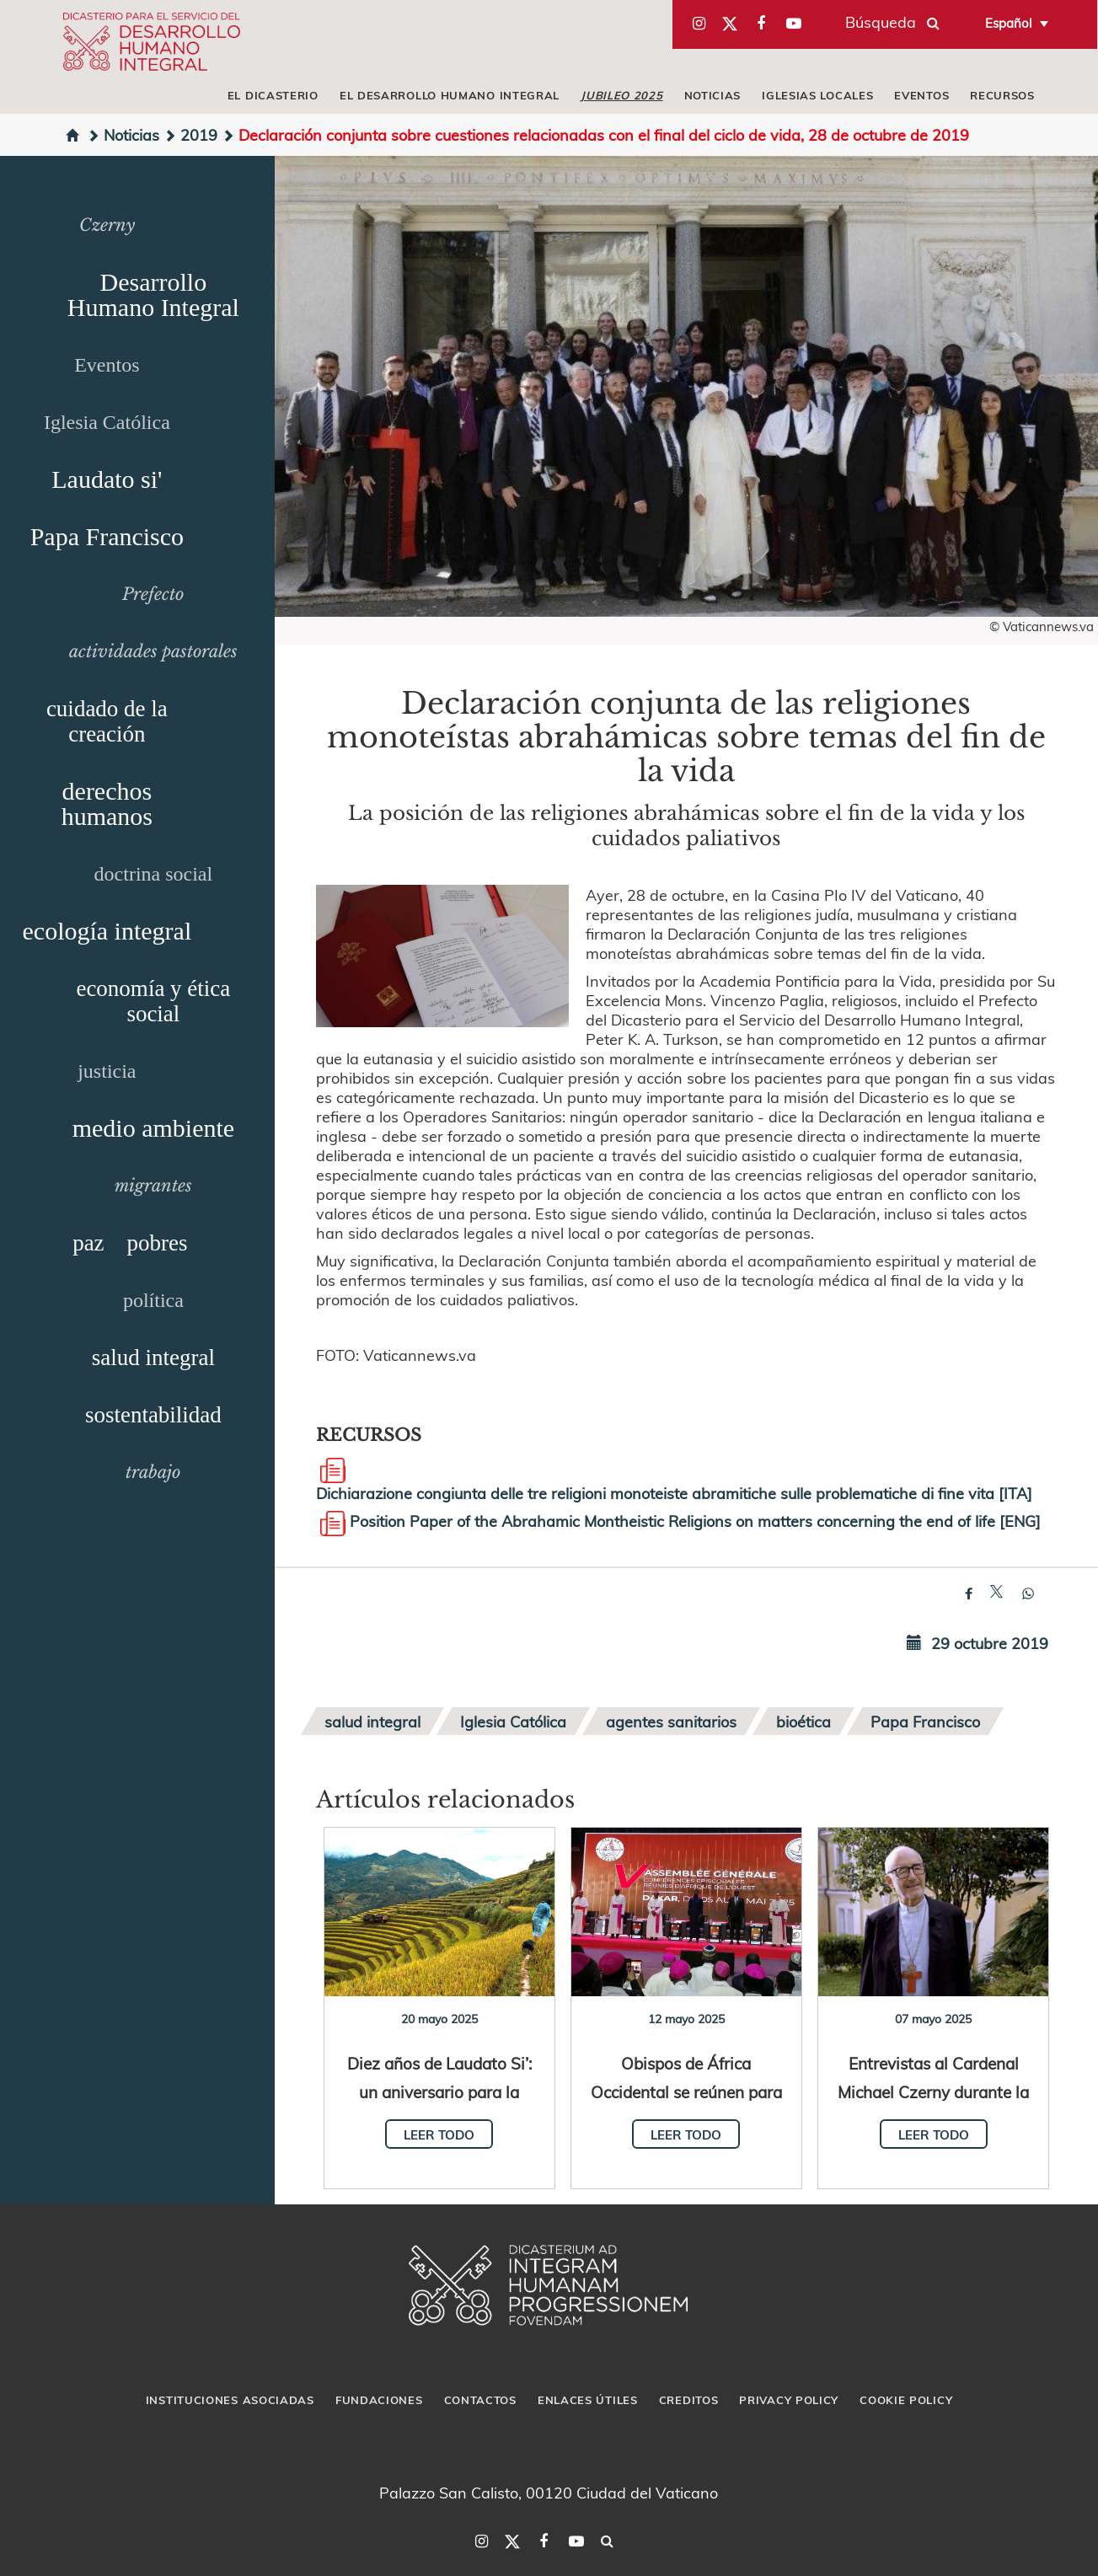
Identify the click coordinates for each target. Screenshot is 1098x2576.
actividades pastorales (153, 651)
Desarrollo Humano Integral (153, 294)
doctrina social (153, 874)
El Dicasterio (273, 95)
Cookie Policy (906, 2399)
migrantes (153, 1186)
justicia (107, 1071)
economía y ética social (153, 1001)
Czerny (107, 225)
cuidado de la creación (107, 721)
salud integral (153, 1357)
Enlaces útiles (588, 2399)
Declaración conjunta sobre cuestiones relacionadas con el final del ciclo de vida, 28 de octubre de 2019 (595, 134)
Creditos (689, 2399)
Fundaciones (379, 2399)
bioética (803, 1721)
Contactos (480, 2399)
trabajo (153, 1472)
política (153, 1300)
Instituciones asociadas (230, 2399)
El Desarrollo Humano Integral (450, 95)
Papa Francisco (107, 536)
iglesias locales (817, 95)
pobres (157, 1243)
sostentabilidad (153, 1414)
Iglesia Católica (107, 422)
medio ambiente (153, 1128)
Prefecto (153, 594)
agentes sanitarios (671, 1721)
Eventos (921, 95)
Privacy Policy (788, 2399)
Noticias (713, 95)
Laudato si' (106, 479)
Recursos (1002, 95)
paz (88, 1243)
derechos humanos (107, 803)
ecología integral (107, 931)
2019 (190, 134)
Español (1008, 22)
